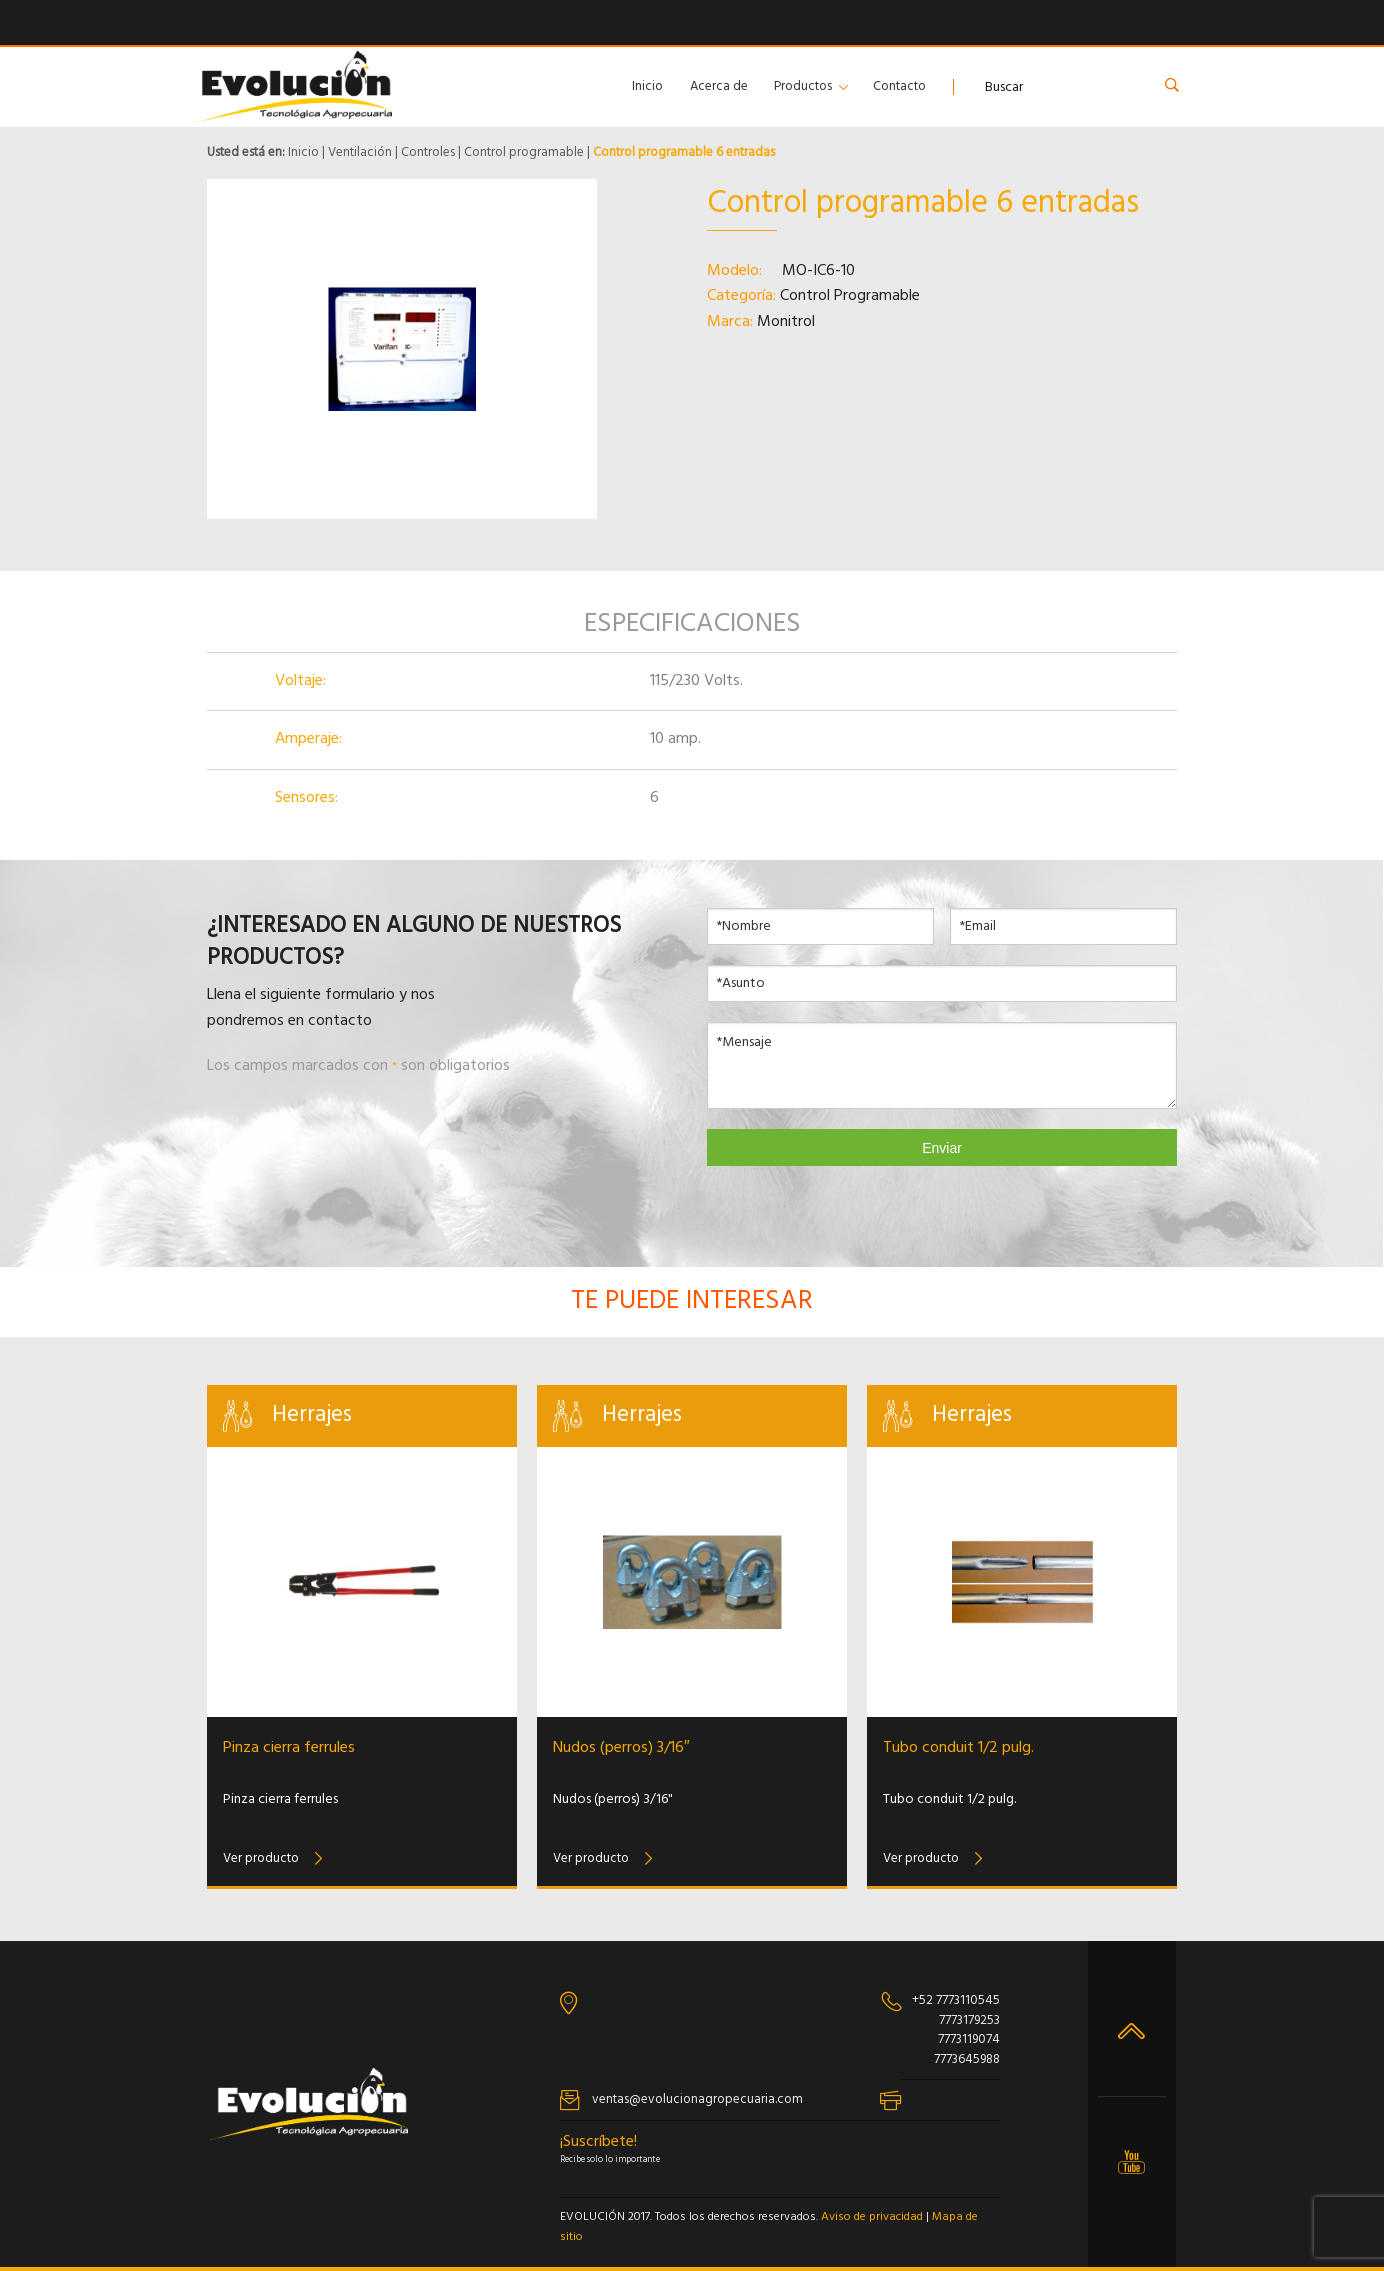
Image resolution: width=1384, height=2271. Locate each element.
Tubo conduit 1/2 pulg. (958, 1748)
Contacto (899, 86)
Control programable (524, 152)
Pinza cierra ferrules (289, 1748)
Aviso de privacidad (872, 2217)
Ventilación (360, 152)
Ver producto (261, 1858)
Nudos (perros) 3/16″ (621, 1748)
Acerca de (719, 86)
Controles (428, 152)
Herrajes (312, 1415)
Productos (803, 86)
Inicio (647, 86)
